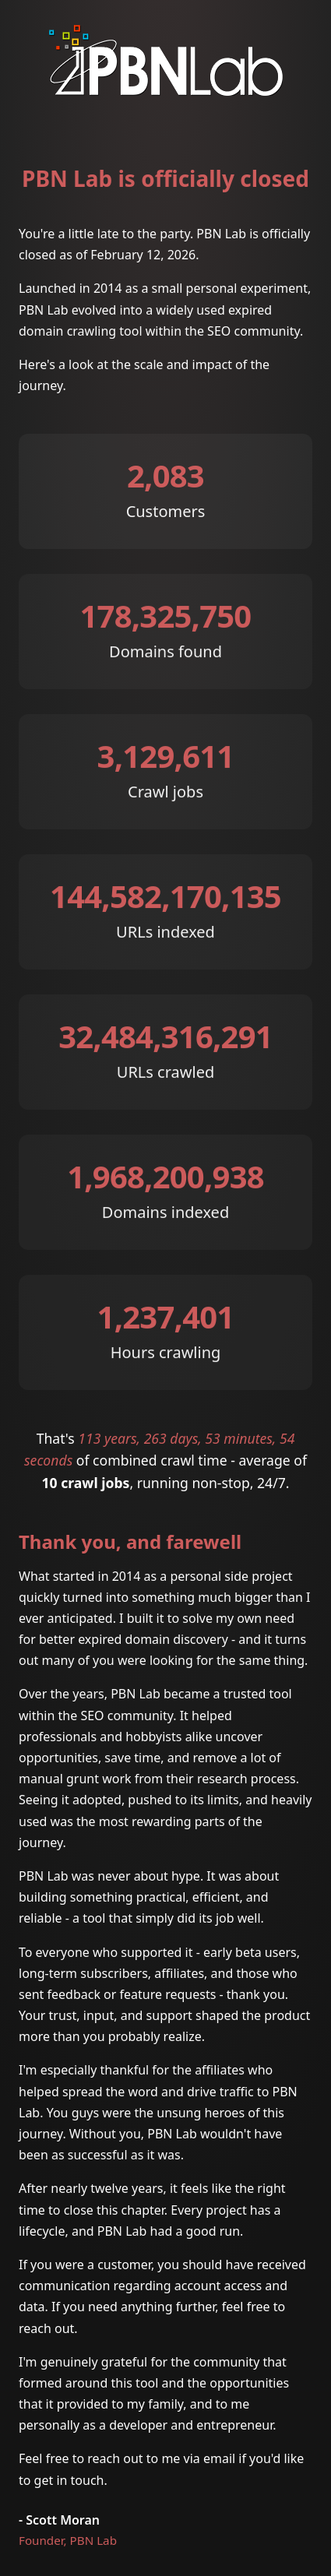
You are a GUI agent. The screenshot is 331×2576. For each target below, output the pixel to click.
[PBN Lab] (166, 88)
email (219, 2458)
